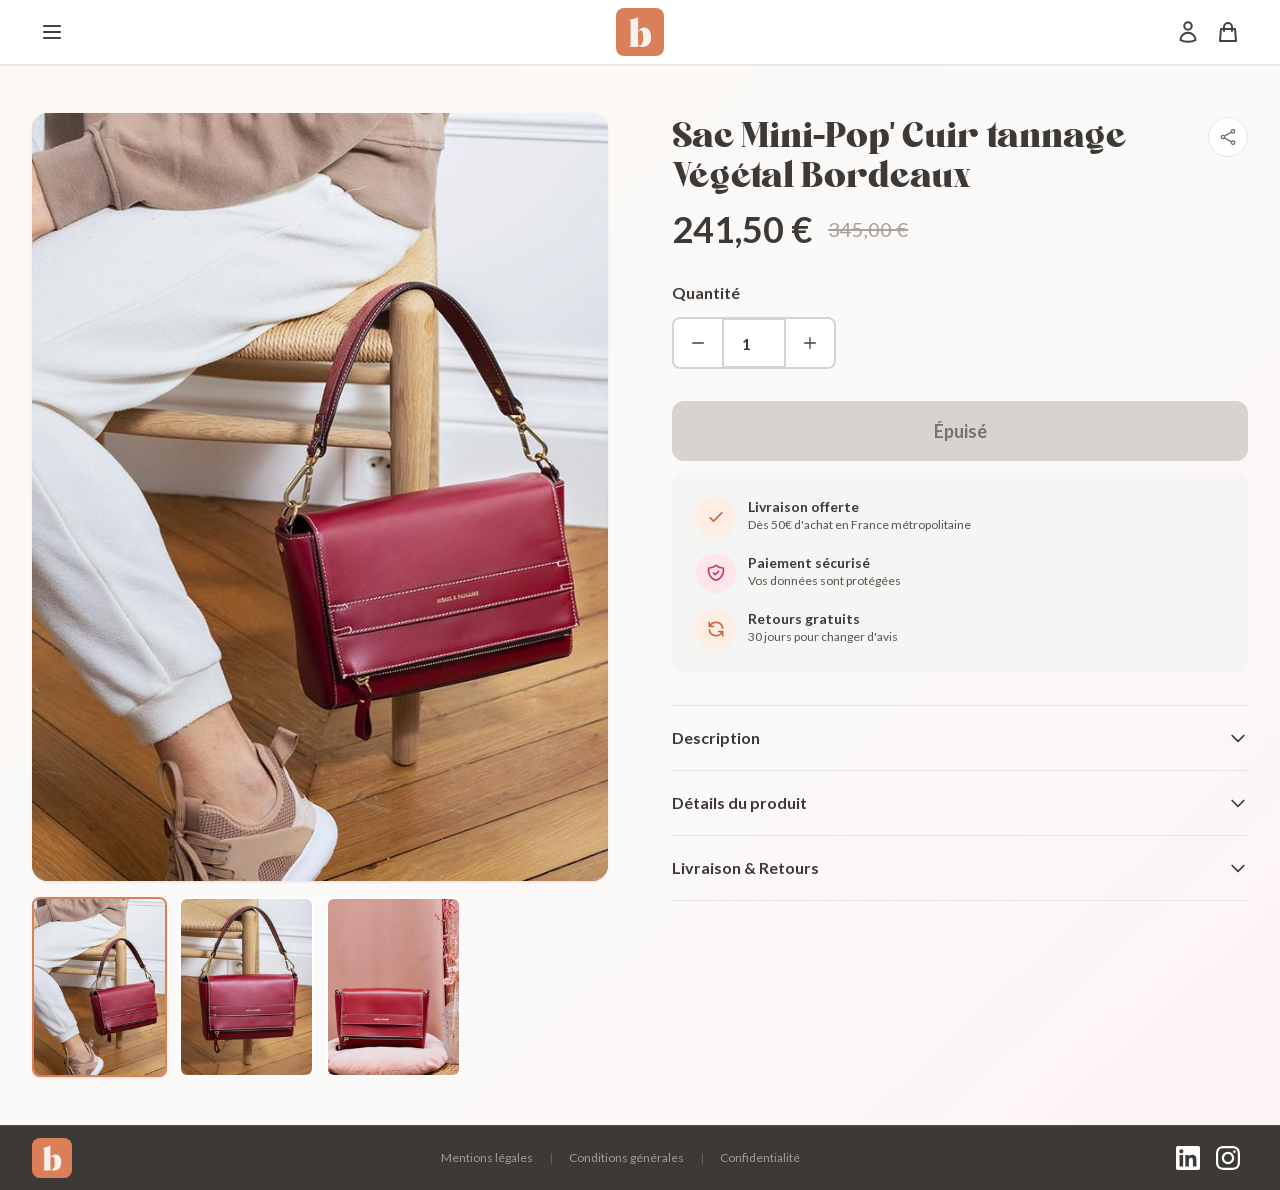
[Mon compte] (1188, 32)
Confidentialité (760, 1157)
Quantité (706, 292)
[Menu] (52, 32)
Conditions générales (626, 1157)
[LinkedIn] (1188, 1158)
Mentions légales (487, 1157)
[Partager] (1228, 137)
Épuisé (960, 431)
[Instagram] (1228, 1158)
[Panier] (1228, 32)
